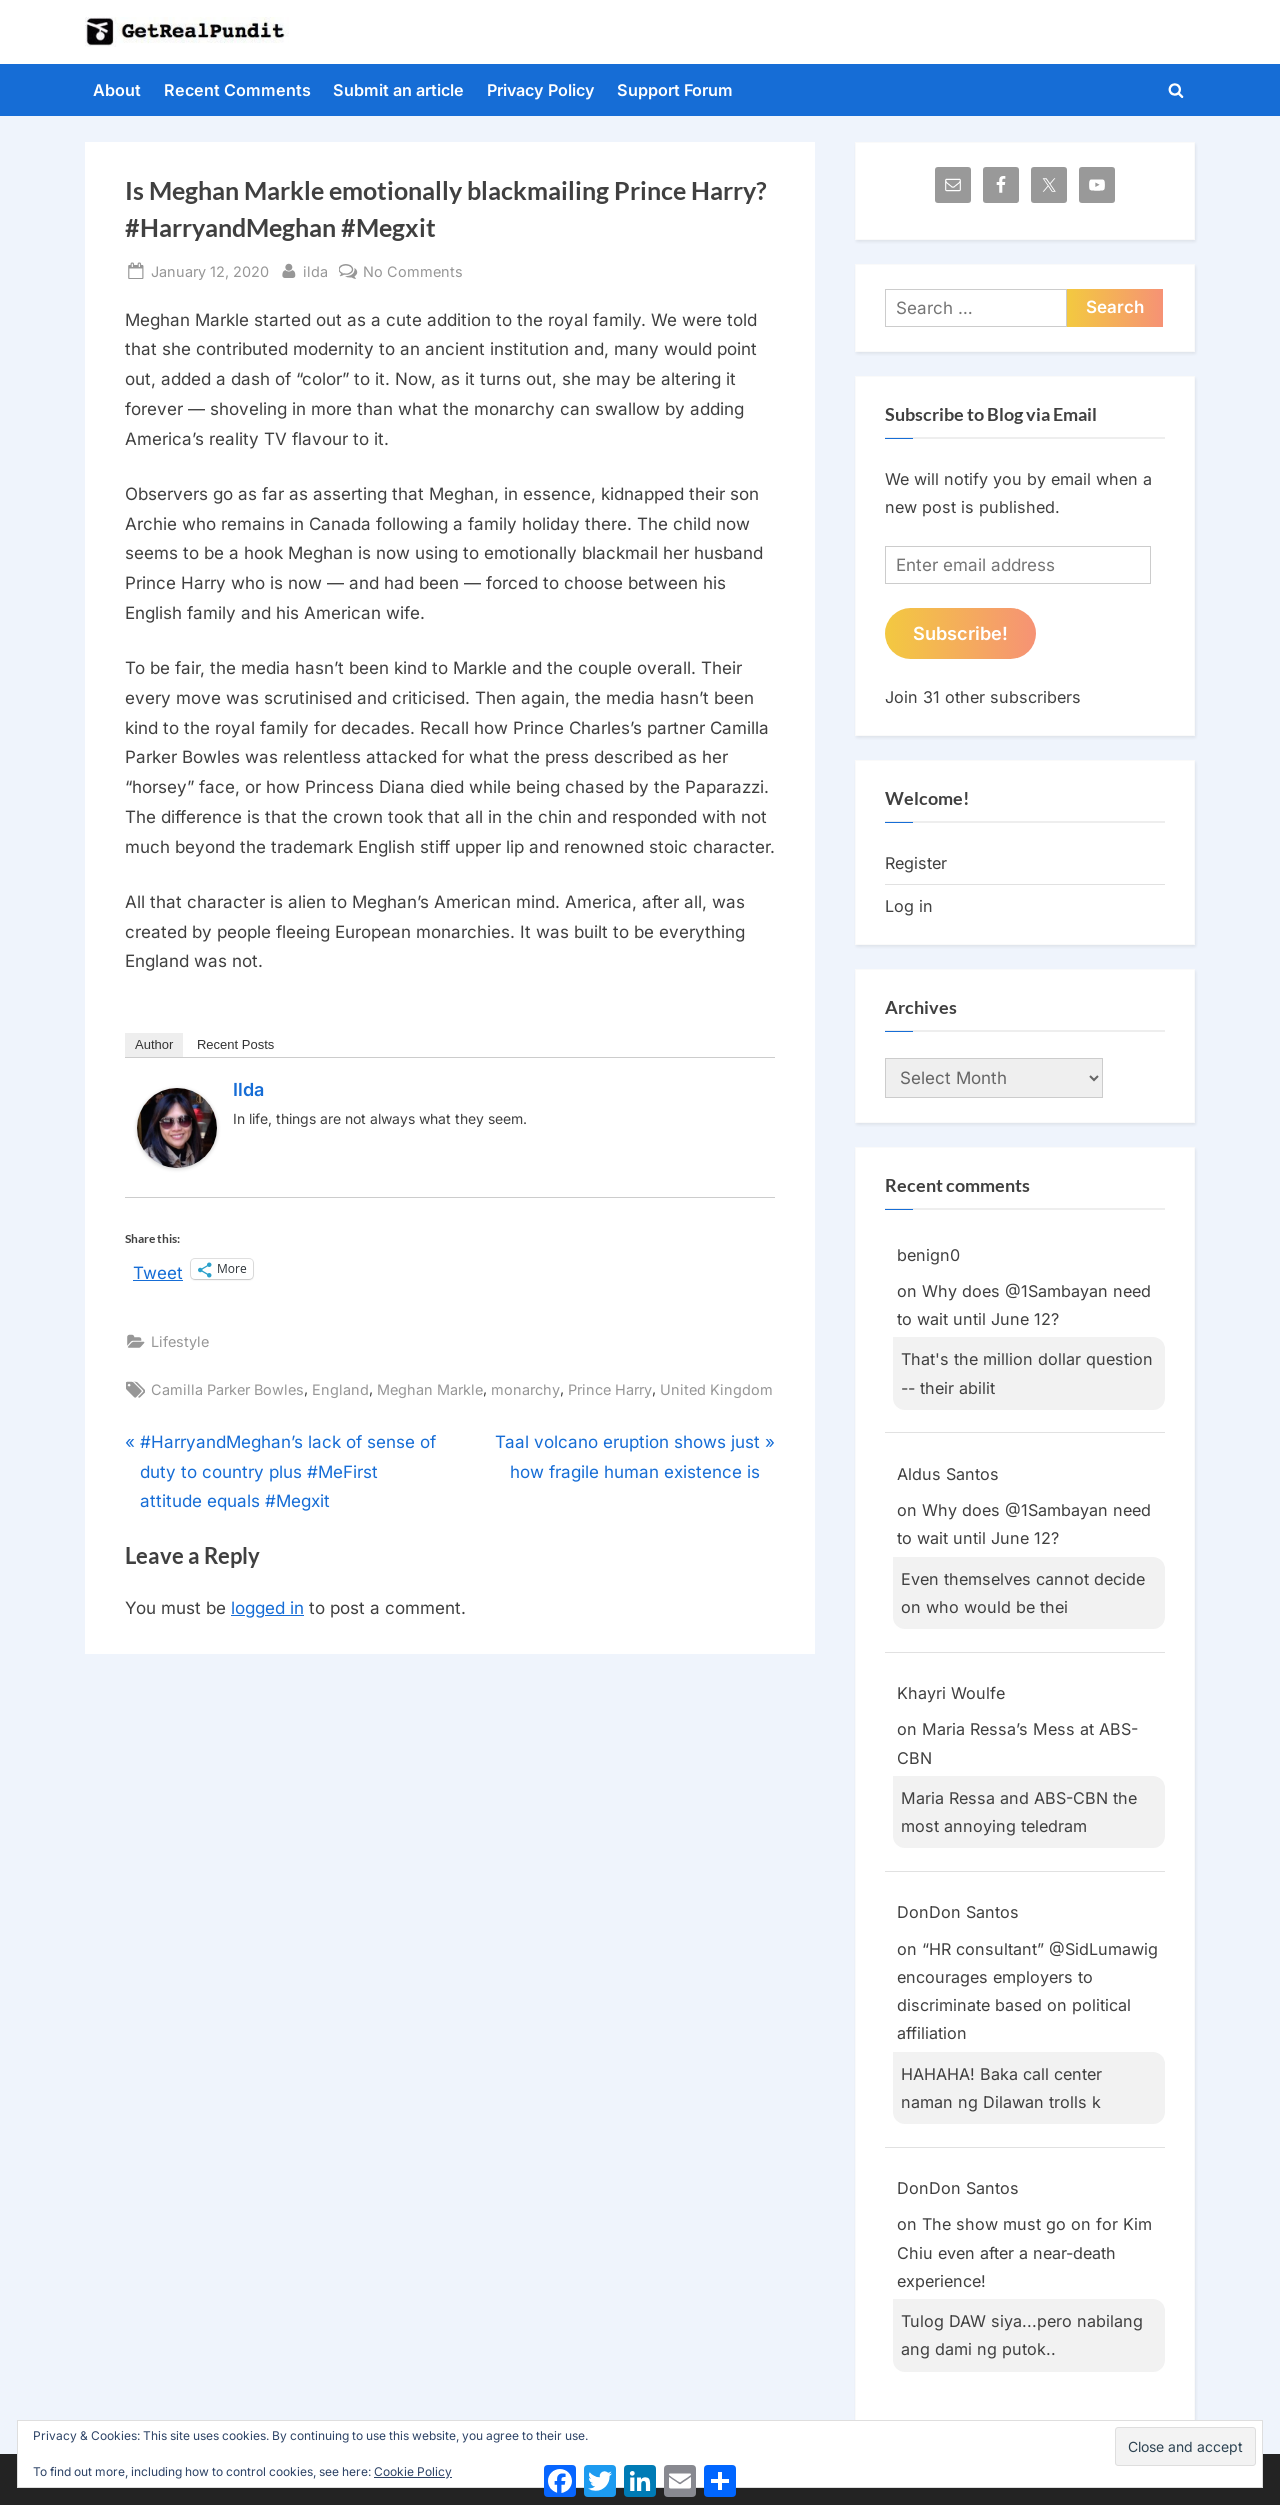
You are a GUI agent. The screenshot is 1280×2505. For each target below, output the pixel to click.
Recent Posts (235, 1044)
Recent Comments (237, 90)
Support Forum (675, 90)
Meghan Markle (430, 1389)
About (117, 90)
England (340, 1389)
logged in (267, 1608)
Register (916, 863)
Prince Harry (610, 1389)
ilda (315, 269)
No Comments (413, 271)
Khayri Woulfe (951, 1693)
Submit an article (398, 90)
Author (154, 1044)
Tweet (158, 1270)
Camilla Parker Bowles (227, 1389)
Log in (909, 906)
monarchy (525, 1389)
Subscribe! (960, 633)
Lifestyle (180, 1341)
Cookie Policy (413, 2471)
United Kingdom (716, 1389)
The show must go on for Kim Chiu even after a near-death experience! (1024, 2252)
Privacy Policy (541, 90)
